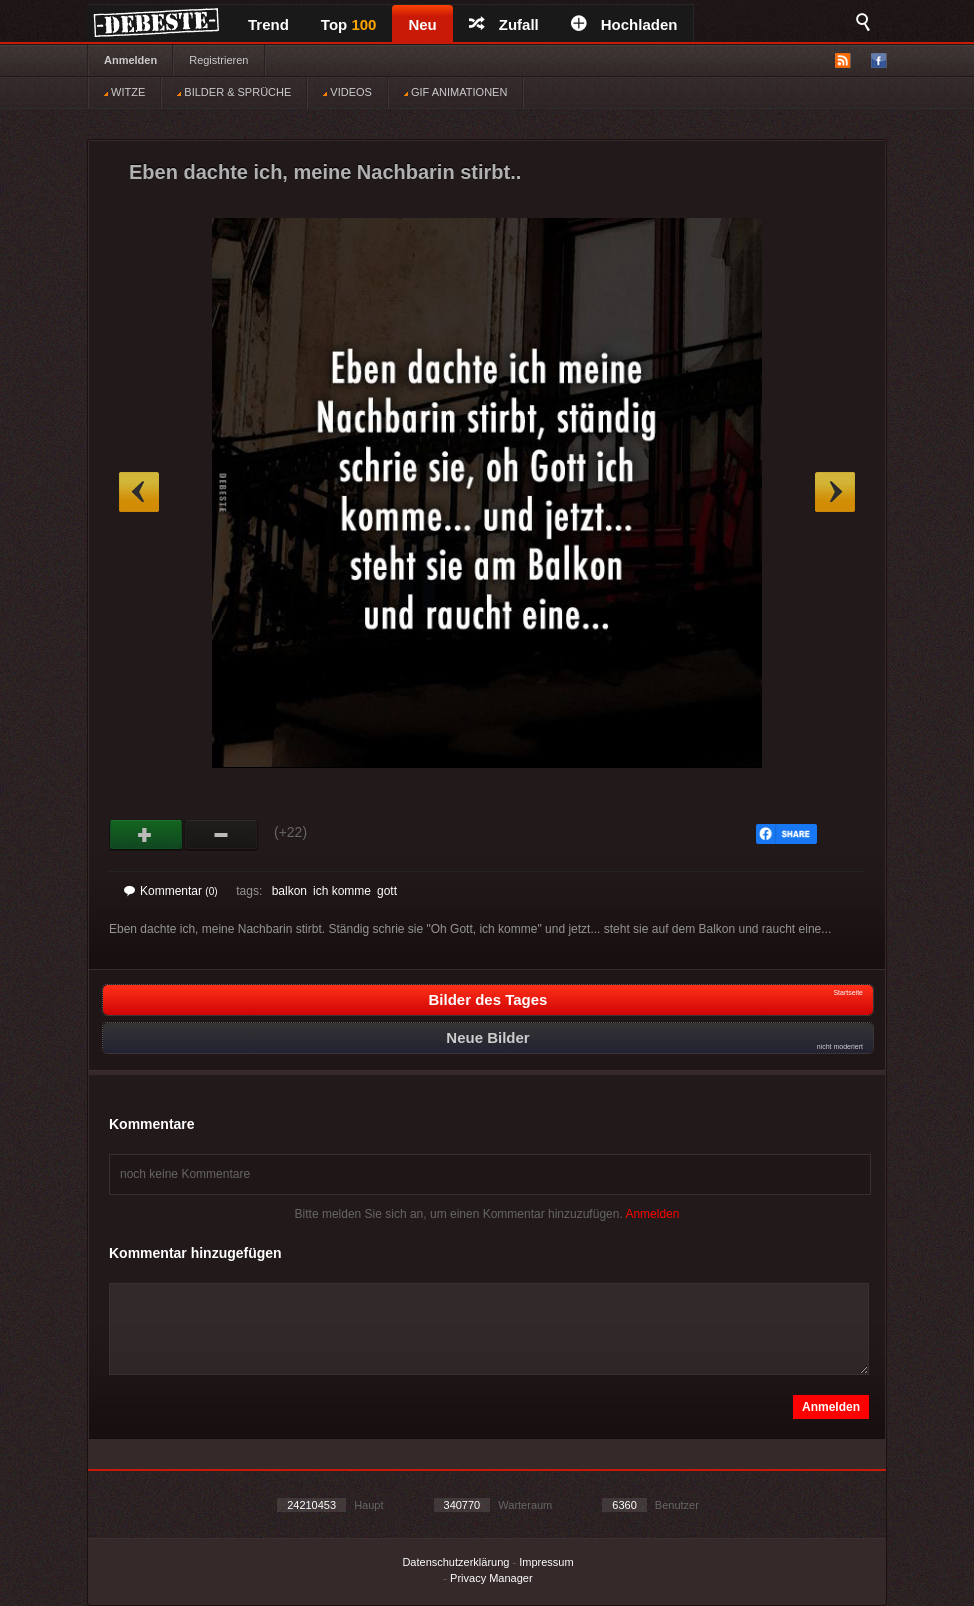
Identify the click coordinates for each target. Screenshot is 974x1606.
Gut (146, 835)
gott (387, 891)
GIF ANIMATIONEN (455, 92)
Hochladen (624, 24)
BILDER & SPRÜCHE (234, 92)
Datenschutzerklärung (455, 1562)
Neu (422, 24)
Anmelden (130, 60)
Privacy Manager (491, 1578)
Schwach (221, 835)
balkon (289, 891)
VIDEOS (347, 92)
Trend (268, 24)
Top (349, 24)
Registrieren (218, 60)
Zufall (504, 24)
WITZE (124, 92)
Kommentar (171, 891)
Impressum (546, 1562)
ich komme (342, 891)
